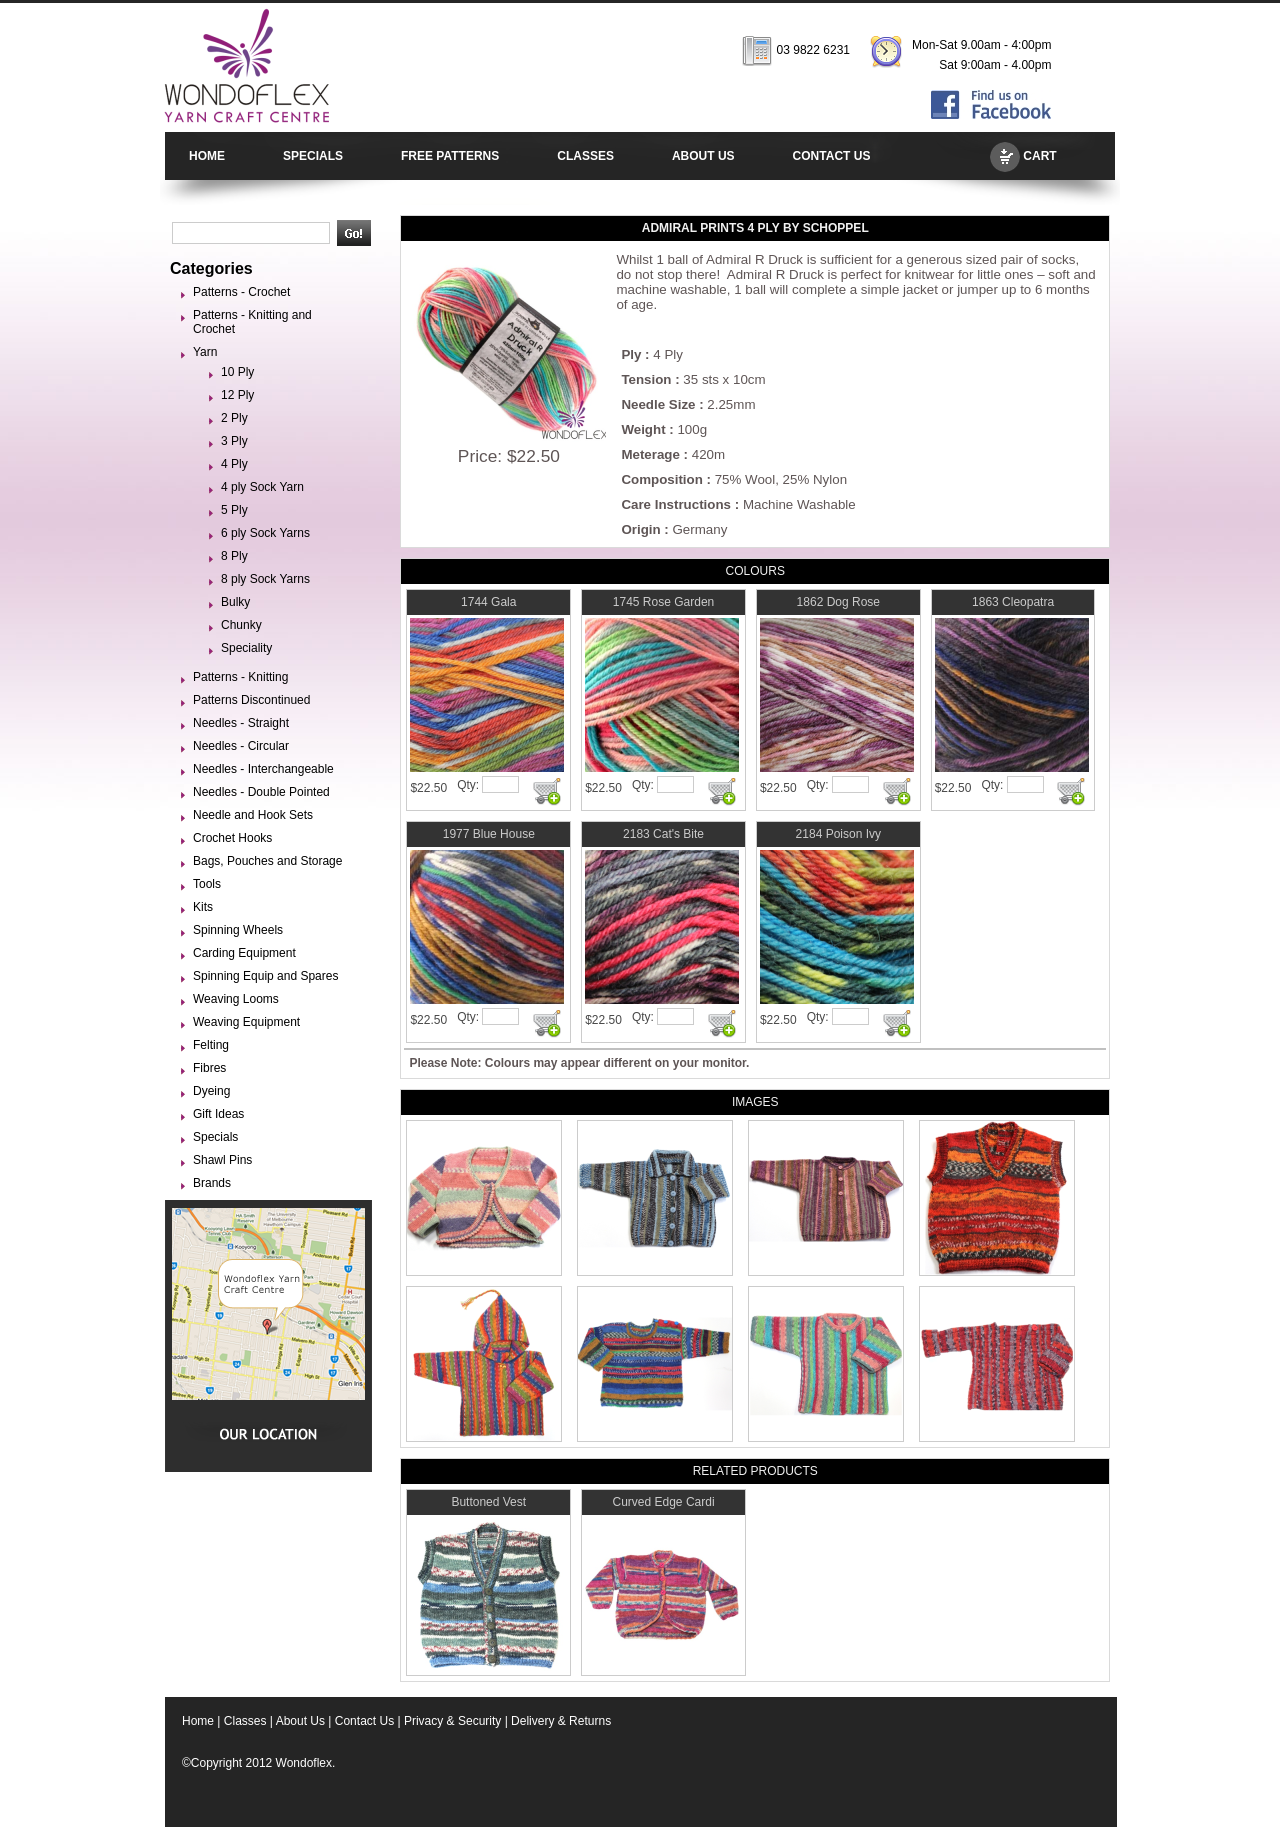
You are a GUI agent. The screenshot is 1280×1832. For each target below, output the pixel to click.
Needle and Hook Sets (253, 815)
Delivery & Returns (561, 1721)
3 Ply (234, 441)
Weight (643, 429)
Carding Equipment (244, 953)
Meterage (650, 454)
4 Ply (234, 464)
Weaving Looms (236, 999)
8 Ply (234, 556)
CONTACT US (832, 156)
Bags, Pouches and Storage (267, 861)
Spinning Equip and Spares (265, 976)
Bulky (235, 602)
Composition (661, 479)
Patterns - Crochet (241, 292)
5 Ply (234, 510)
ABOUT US (703, 156)
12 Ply (237, 395)
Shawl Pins (222, 1160)
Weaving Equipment (246, 1022)
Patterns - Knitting (240, 677)
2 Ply (234, 418)
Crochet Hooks (232, 838)
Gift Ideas (218, 1114)
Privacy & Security (452, 1721)
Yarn (205, 352)
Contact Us (364, 1721)
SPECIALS (313, 156)
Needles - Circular (241, 746)
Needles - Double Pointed (261, 792)
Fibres (209, 1068)
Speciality (246, 648)
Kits (203, 907)
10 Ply (237, 372)
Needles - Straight (241, 723)
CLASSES (585, 156)
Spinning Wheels (238, 930)
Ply (631, 354)
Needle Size (658, 404)
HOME (207, 156)
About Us (300, 1721)
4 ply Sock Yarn (262, 487)
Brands (212, 1183)
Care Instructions (676, 504)
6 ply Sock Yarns (265, 533)
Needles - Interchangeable (263, 769)
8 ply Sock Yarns (265, 579)
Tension (646, 379)
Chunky (241, 625)
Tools (207, 884)
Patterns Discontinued (251, 700)
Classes (245, 1721)
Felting (211, 1045)
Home (198, 1721)
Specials (215, 1137)
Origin (640, 529)
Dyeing (211, 1091)
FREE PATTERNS (450, 156)
